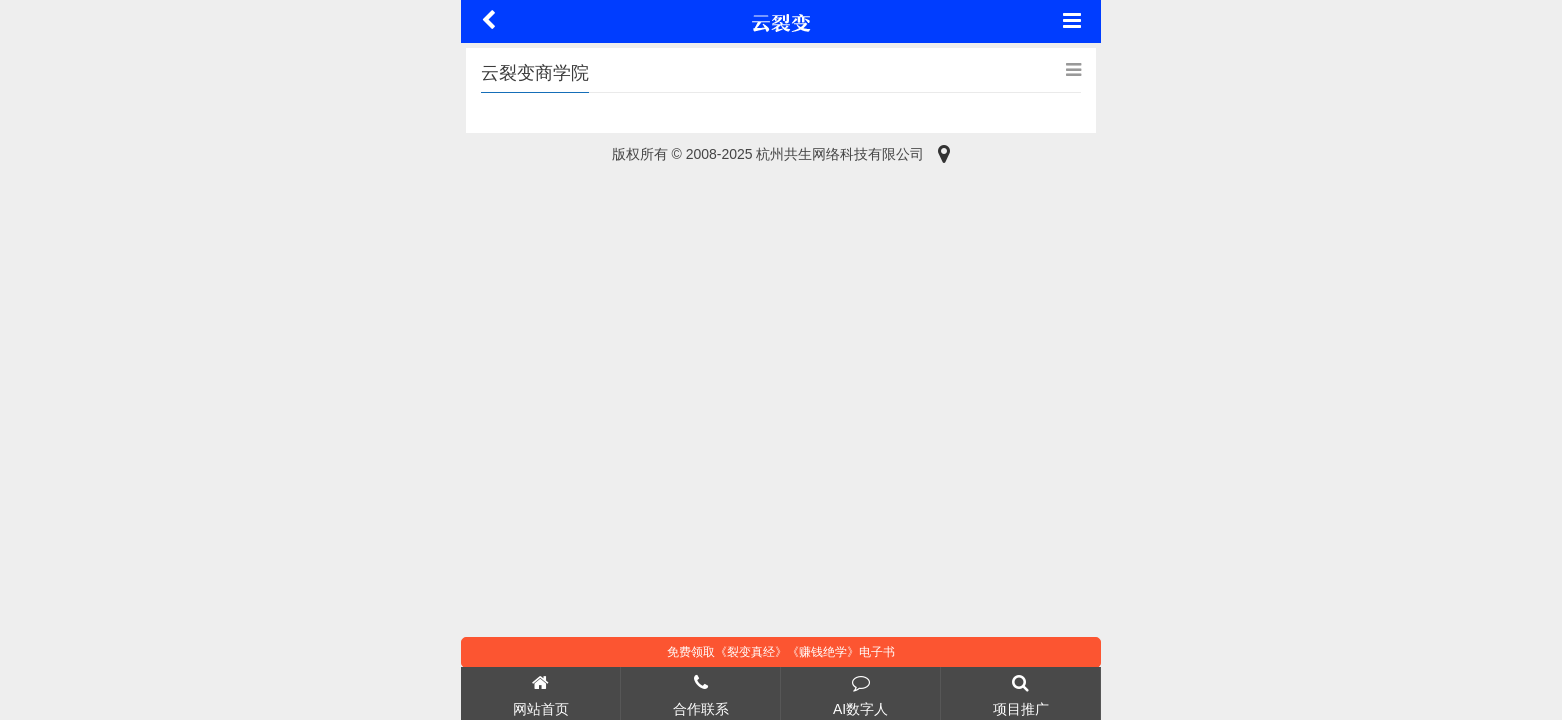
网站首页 (540, 693)
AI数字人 (860, 693)
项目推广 (1020, 693)
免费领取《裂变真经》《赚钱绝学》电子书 (781, 652)
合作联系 (700, 693)
